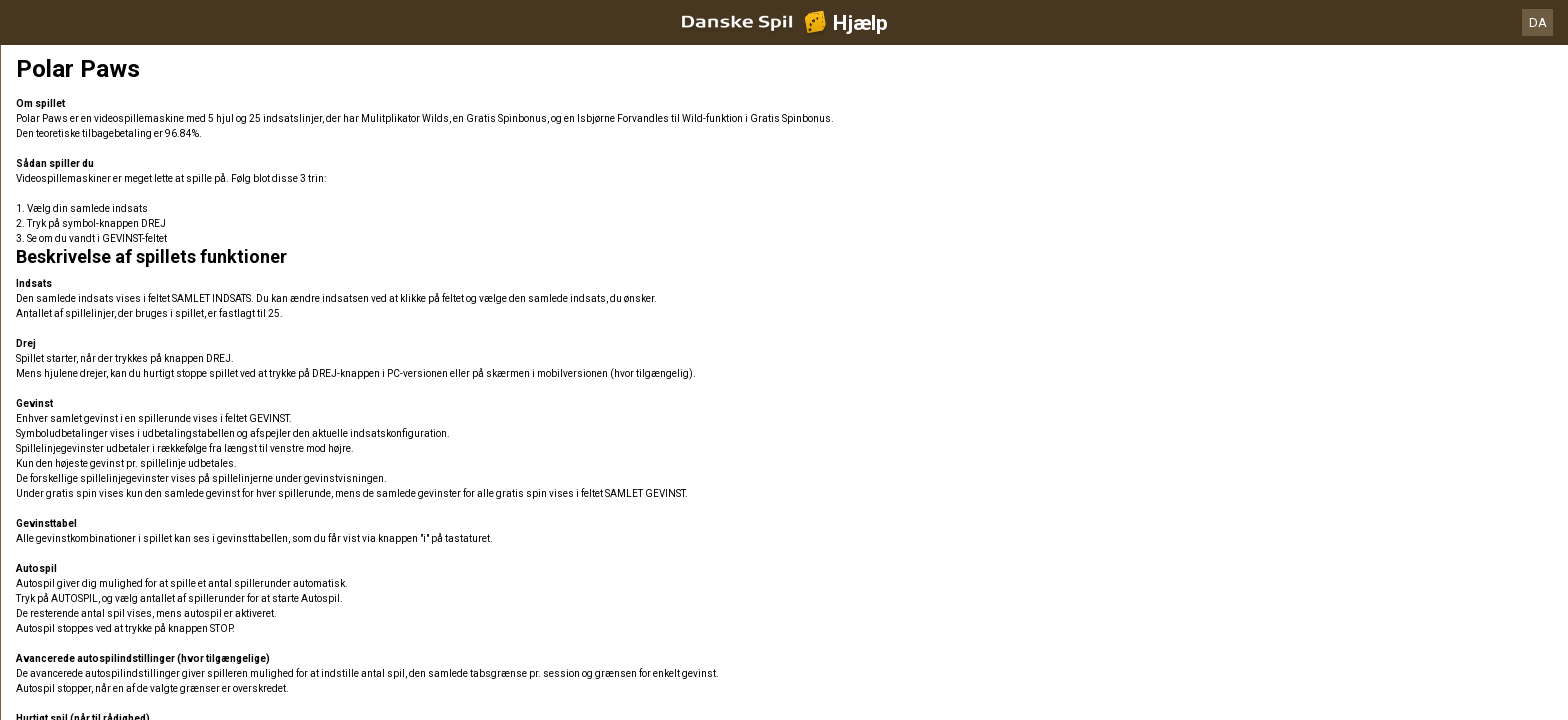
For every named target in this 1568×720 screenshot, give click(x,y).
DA (1538, 22)
